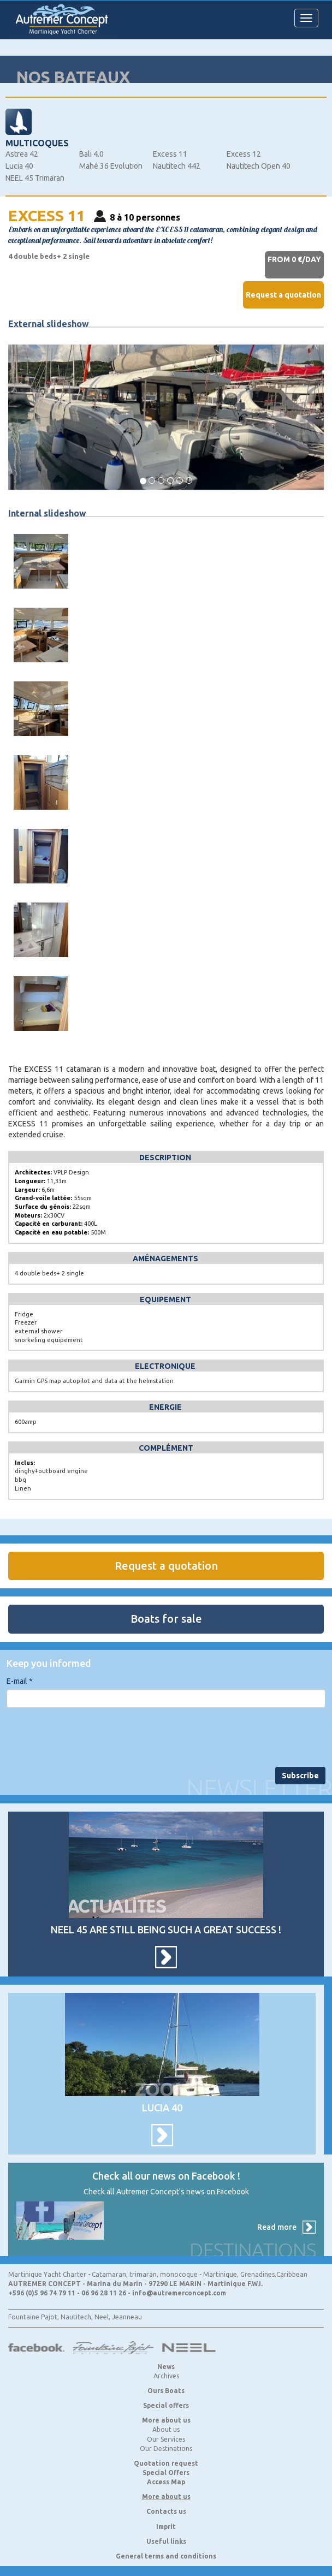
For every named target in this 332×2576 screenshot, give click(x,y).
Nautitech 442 (176, 166)
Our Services (166, 2439)
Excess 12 (244, 154)
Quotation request (166, 2463)
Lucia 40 (19, 166)
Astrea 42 (21, 154)
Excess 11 (170, 154)
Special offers (166, 2405)
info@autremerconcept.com (179, 2292)
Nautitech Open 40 (258, 166)
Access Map (166, 2481)
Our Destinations (166, 2448)
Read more (277, 2227)
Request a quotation (283, 294)
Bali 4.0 (91, 154)
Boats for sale (166, 1618)
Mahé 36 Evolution (111, 166)
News (166, 2366)
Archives (166, 2375)
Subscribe (300, 1775)
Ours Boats (166, 2390)
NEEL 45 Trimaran (34, 178)
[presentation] (90, 1737)
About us (166, 2429)
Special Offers (166, 2472)
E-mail (20, 1681)
